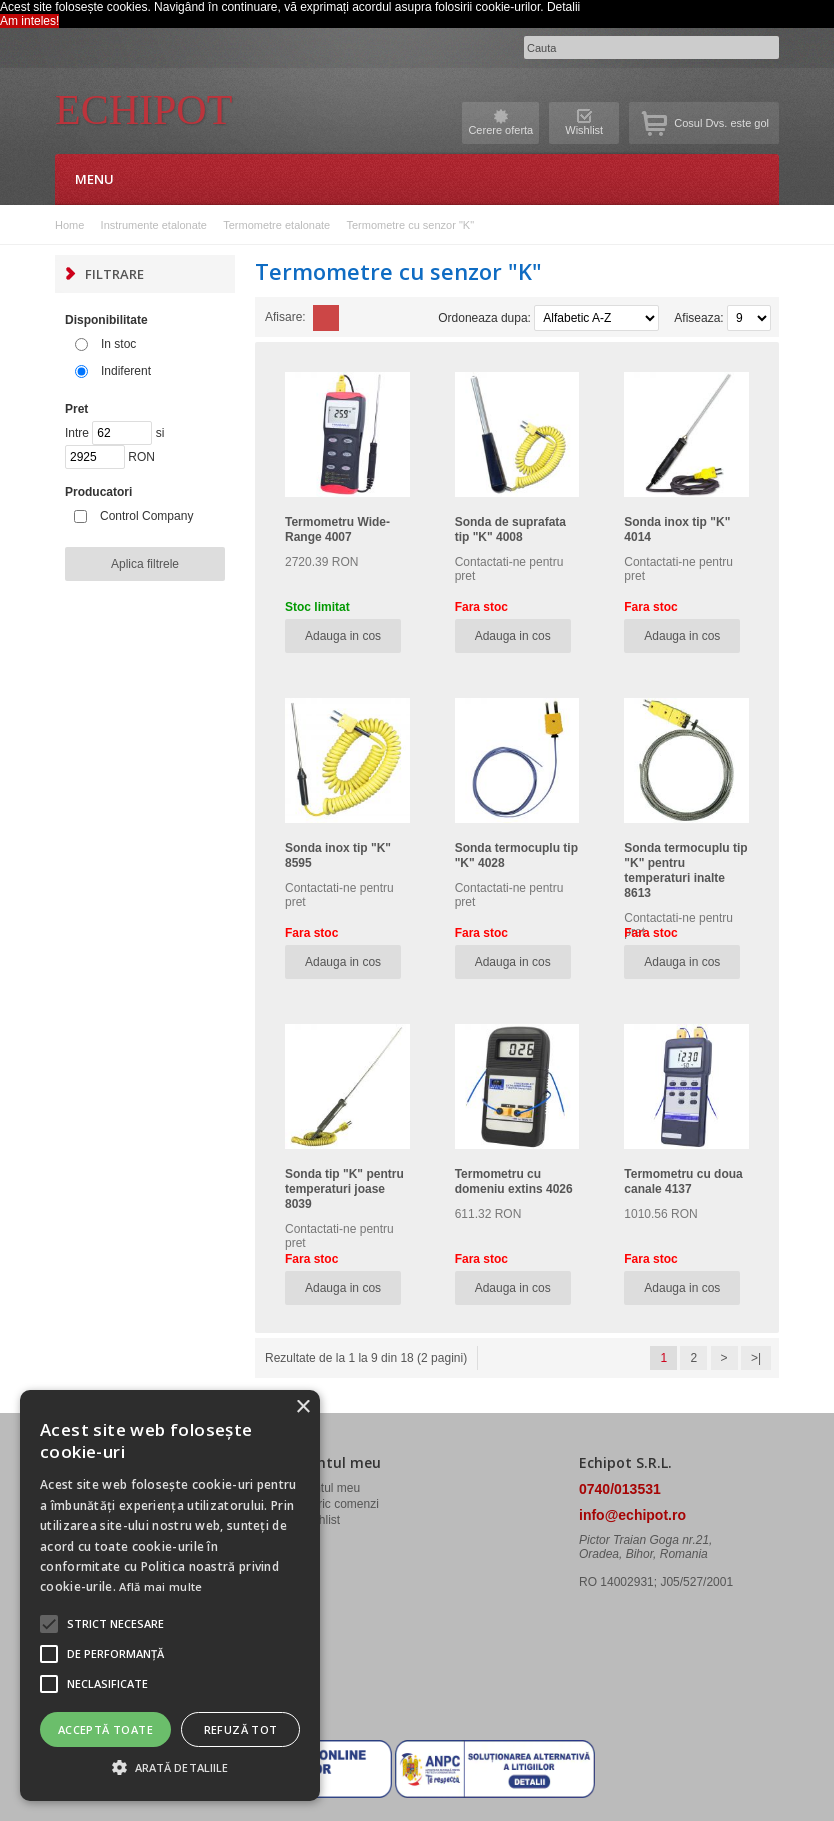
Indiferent (126, 371)
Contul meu (329, 1488)
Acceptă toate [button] (105, 1729)
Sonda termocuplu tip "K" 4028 (516, 855)
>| (756, 1358)
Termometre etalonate (276, 225)
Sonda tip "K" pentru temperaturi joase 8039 (344, 1189)
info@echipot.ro (632, 1515)
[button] (115, 1624)
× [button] (302, 1407)
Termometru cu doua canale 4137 (683, 1181)
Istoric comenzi (339, 1504)
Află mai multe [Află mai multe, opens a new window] (160, 1586)
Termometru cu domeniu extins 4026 (514, 1181)
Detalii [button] (563, 7)
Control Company (146, 516)
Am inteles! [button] (29, 21)
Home (69, 225)
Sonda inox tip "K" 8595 (338, 855)
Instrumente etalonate (154, 225)
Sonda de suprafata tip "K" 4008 (510, 529)
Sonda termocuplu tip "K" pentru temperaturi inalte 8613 (685, 870)
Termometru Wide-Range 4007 (337, 529)
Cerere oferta (500, 130)
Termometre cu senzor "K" (410, 225)
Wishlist (584, 130)
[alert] (170, 1595)
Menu (94, 179)
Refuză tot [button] (241, 1729)
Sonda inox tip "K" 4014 (677, 529)
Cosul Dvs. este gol (721, 123)
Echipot (143, 110)
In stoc (118, 344)
